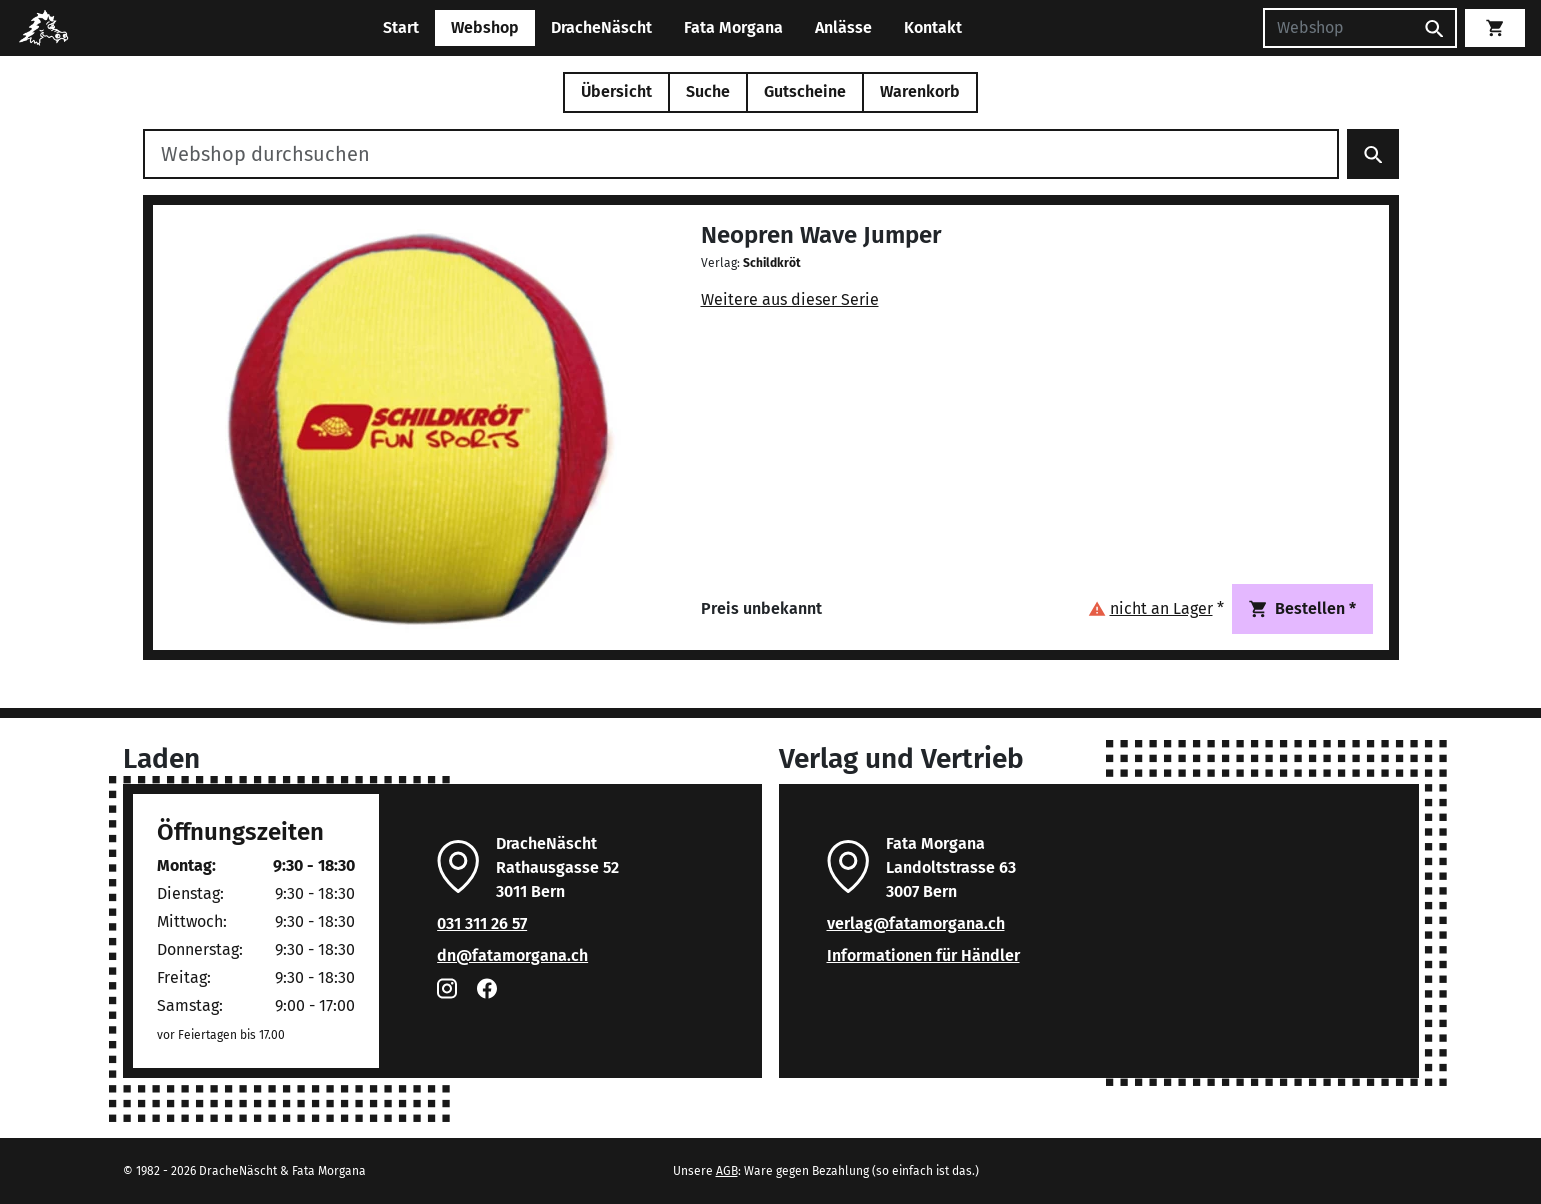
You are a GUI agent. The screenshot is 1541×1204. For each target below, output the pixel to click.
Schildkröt (772, 263)
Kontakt (933, 27)
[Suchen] (1338, 28)
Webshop (485, 27)
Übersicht (616, 91)
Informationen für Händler (923, 955)
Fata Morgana (733, 27)
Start (401, 27)
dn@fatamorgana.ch (512, 955)
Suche (708, 91)
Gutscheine (805, 91)
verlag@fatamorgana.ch (916, 923)
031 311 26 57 (482, 923)
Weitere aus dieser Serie (790, 299)
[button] (1156, 608)
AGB (727, 1171)
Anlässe (843, 27)
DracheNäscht (601, 27)
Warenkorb (920, 91)
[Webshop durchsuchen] (741, 154)
